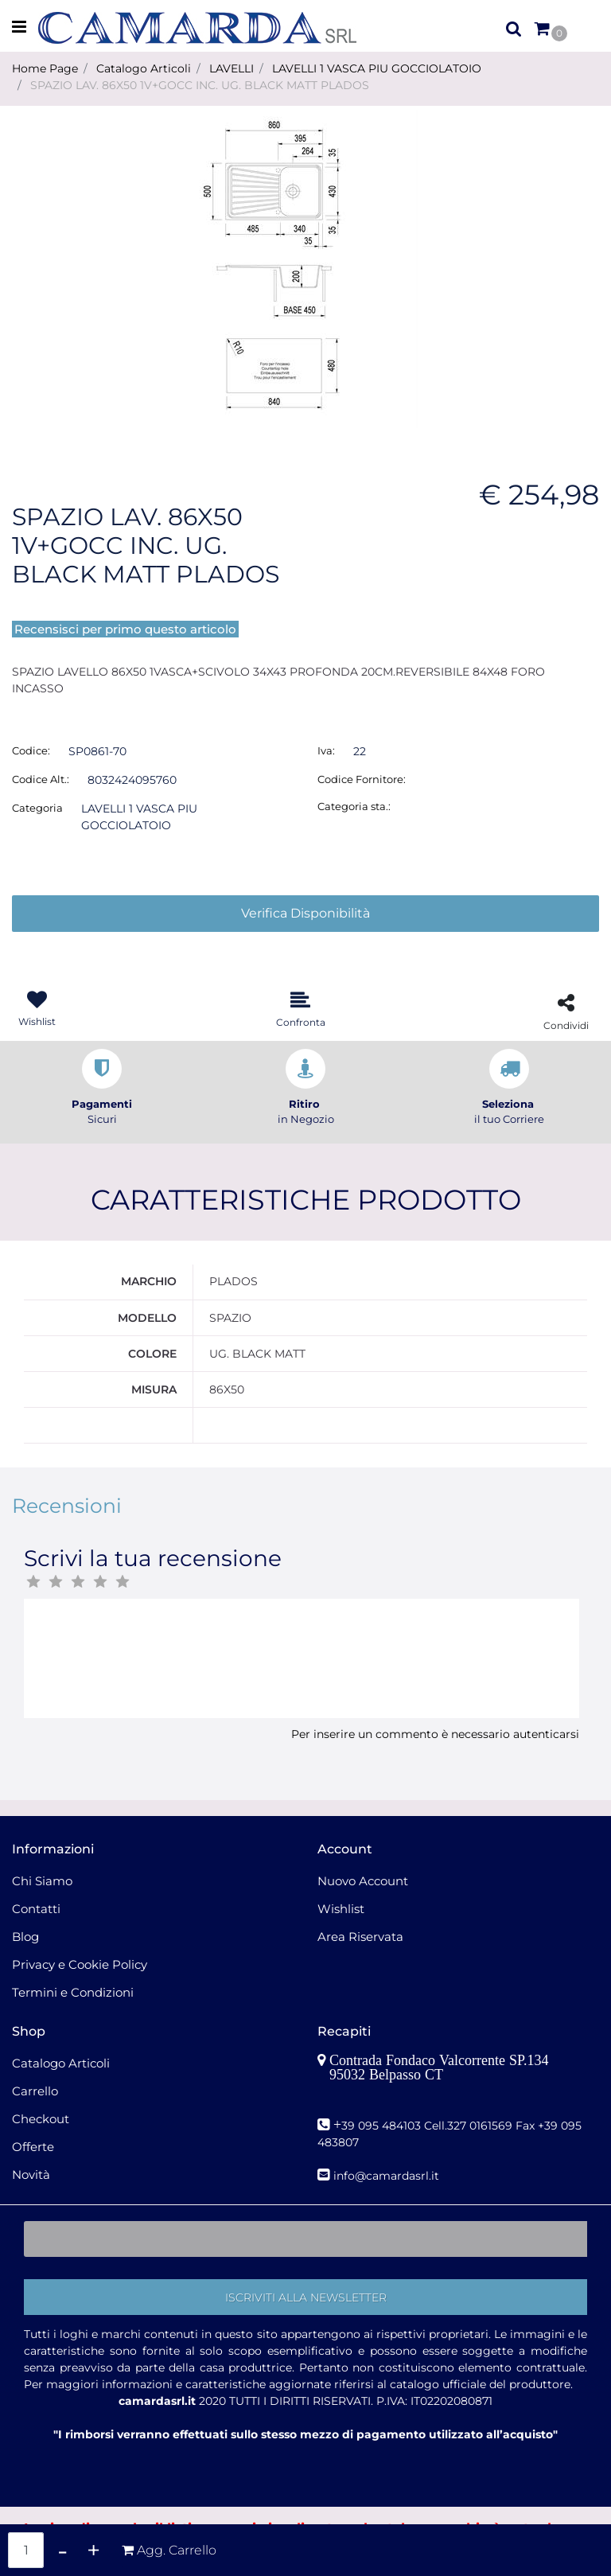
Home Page (45, 68)
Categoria (37, 807)
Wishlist (340, 1908)
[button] (514, 28)
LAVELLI (231, 68)
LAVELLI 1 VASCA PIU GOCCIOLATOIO (376, 68)
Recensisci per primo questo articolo (125, 629)
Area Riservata (360, 1936)
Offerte (33, 2146)
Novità (31, 2174)
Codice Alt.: (40, 779)
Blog (25, 1936)
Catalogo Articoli (143, 68)
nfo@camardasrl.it (388, 2176)
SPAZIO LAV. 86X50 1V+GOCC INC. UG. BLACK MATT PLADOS (199, 85)
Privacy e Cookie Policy (79, 1964)
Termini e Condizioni (73, 1992)
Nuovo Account (362, 1880)
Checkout (40, 2118)
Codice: (31, 750)
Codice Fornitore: (361, 779)
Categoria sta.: (354, 806)
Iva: (326, 750)
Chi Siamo (42, 1880)
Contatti (36, 1908)
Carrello (35, 2091)
